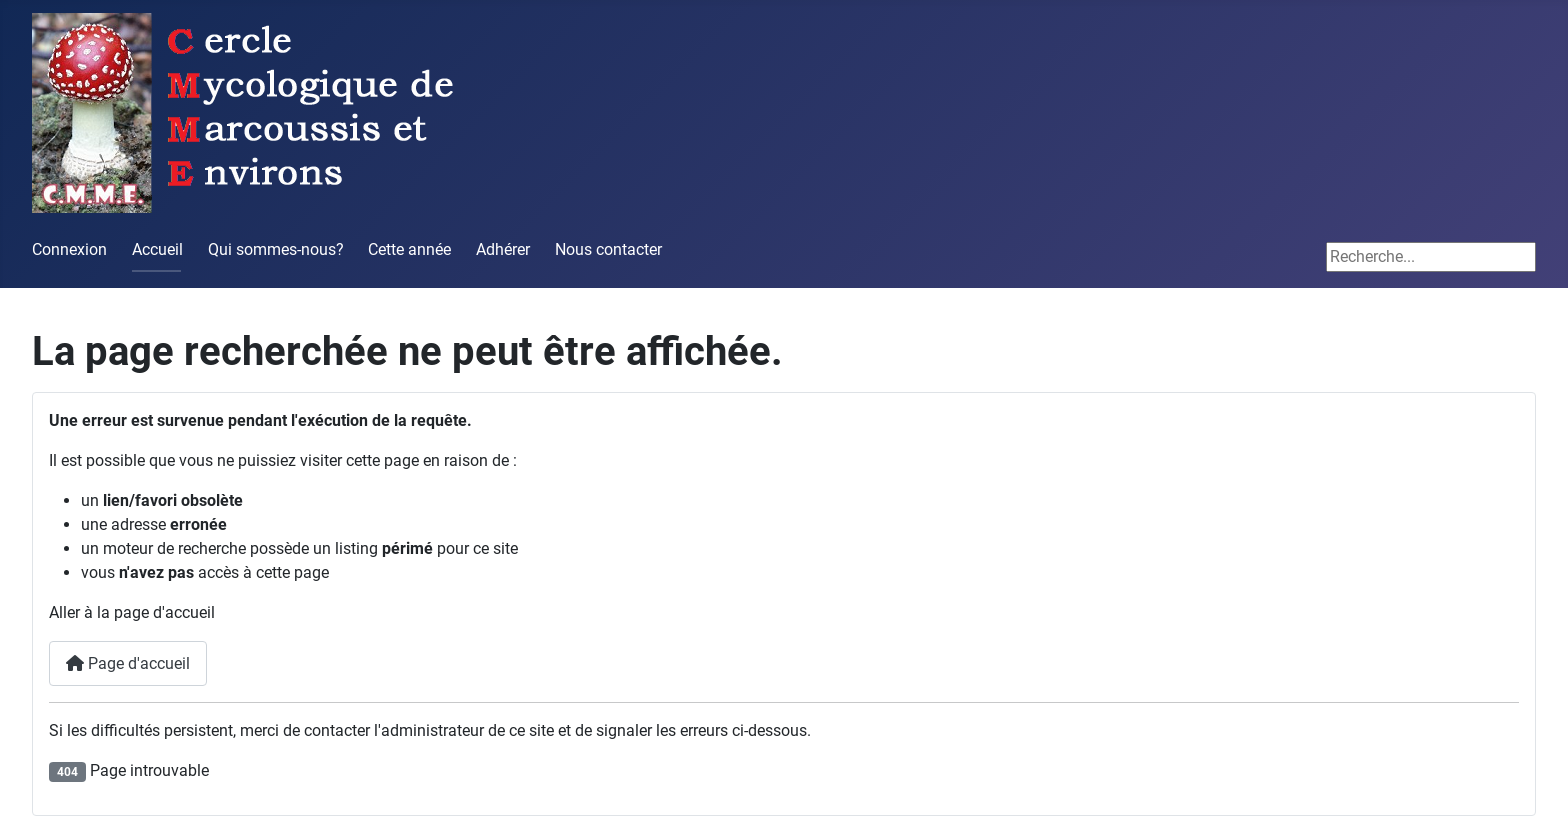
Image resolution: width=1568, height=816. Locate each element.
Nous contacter (608, 249)
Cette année (409, 249)
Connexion (69, 249)
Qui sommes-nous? (276, 249)
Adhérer (503, 249)
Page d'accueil (128, 663)
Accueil (157, 249)
